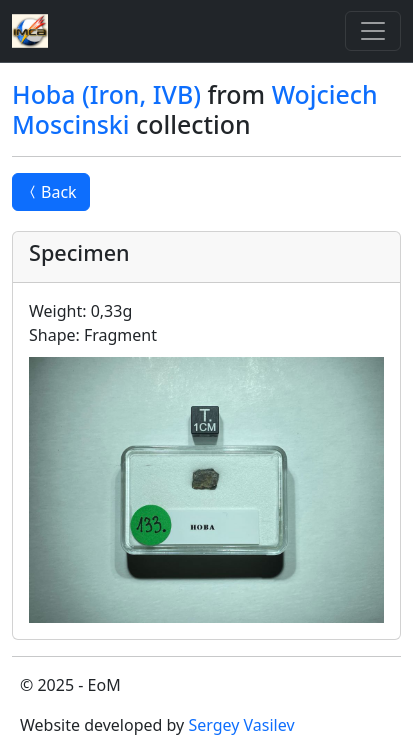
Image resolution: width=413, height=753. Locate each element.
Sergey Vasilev (241, 725)
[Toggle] (373, 31)
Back (51, 192)
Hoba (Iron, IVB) (106, 94)
